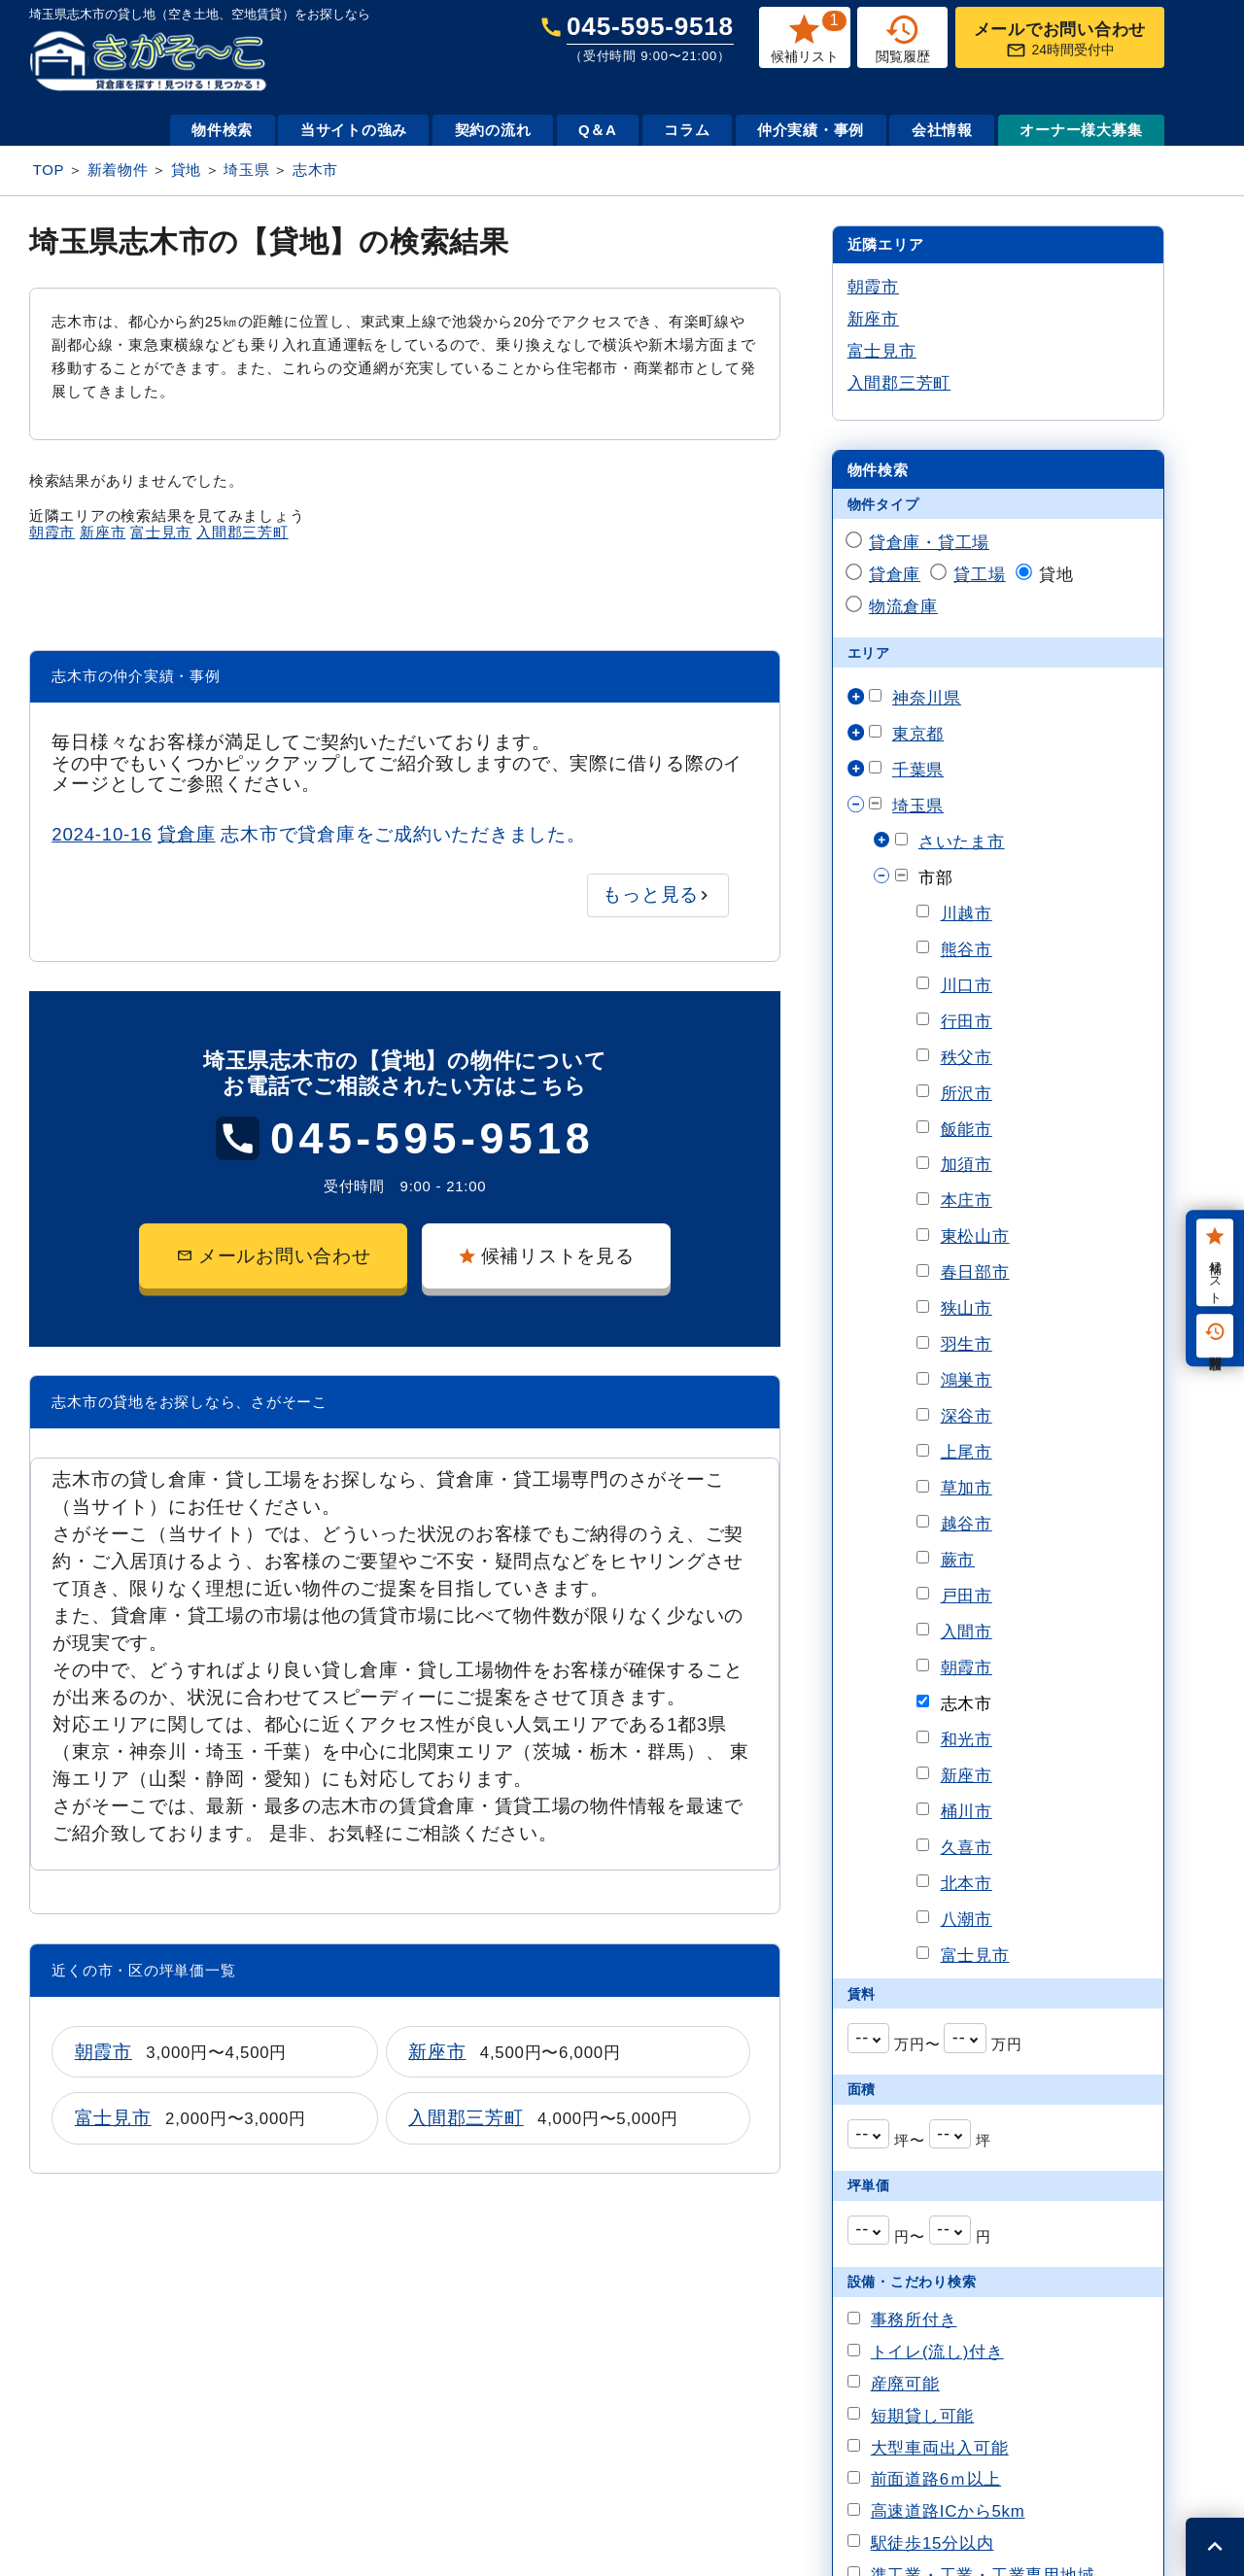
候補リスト (1215, 1263)
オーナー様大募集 (1080, 129)
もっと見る (651, 894)
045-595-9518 (650, 37)
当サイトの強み (353, 129)
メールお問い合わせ (273, 1256)
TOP (49, 169)
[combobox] (868, 2037)
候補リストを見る (546, 1256)
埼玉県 (246, 169)
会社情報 (942, 129)
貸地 (186, 169)
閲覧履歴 (1215, 1336)
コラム (686, 129)
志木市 (315, 169)
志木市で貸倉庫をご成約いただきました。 (318, 834)
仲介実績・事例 (810, 129)
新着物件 (118, 169)
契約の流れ (493, 129)
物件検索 (222, 129)
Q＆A (597, 129)
